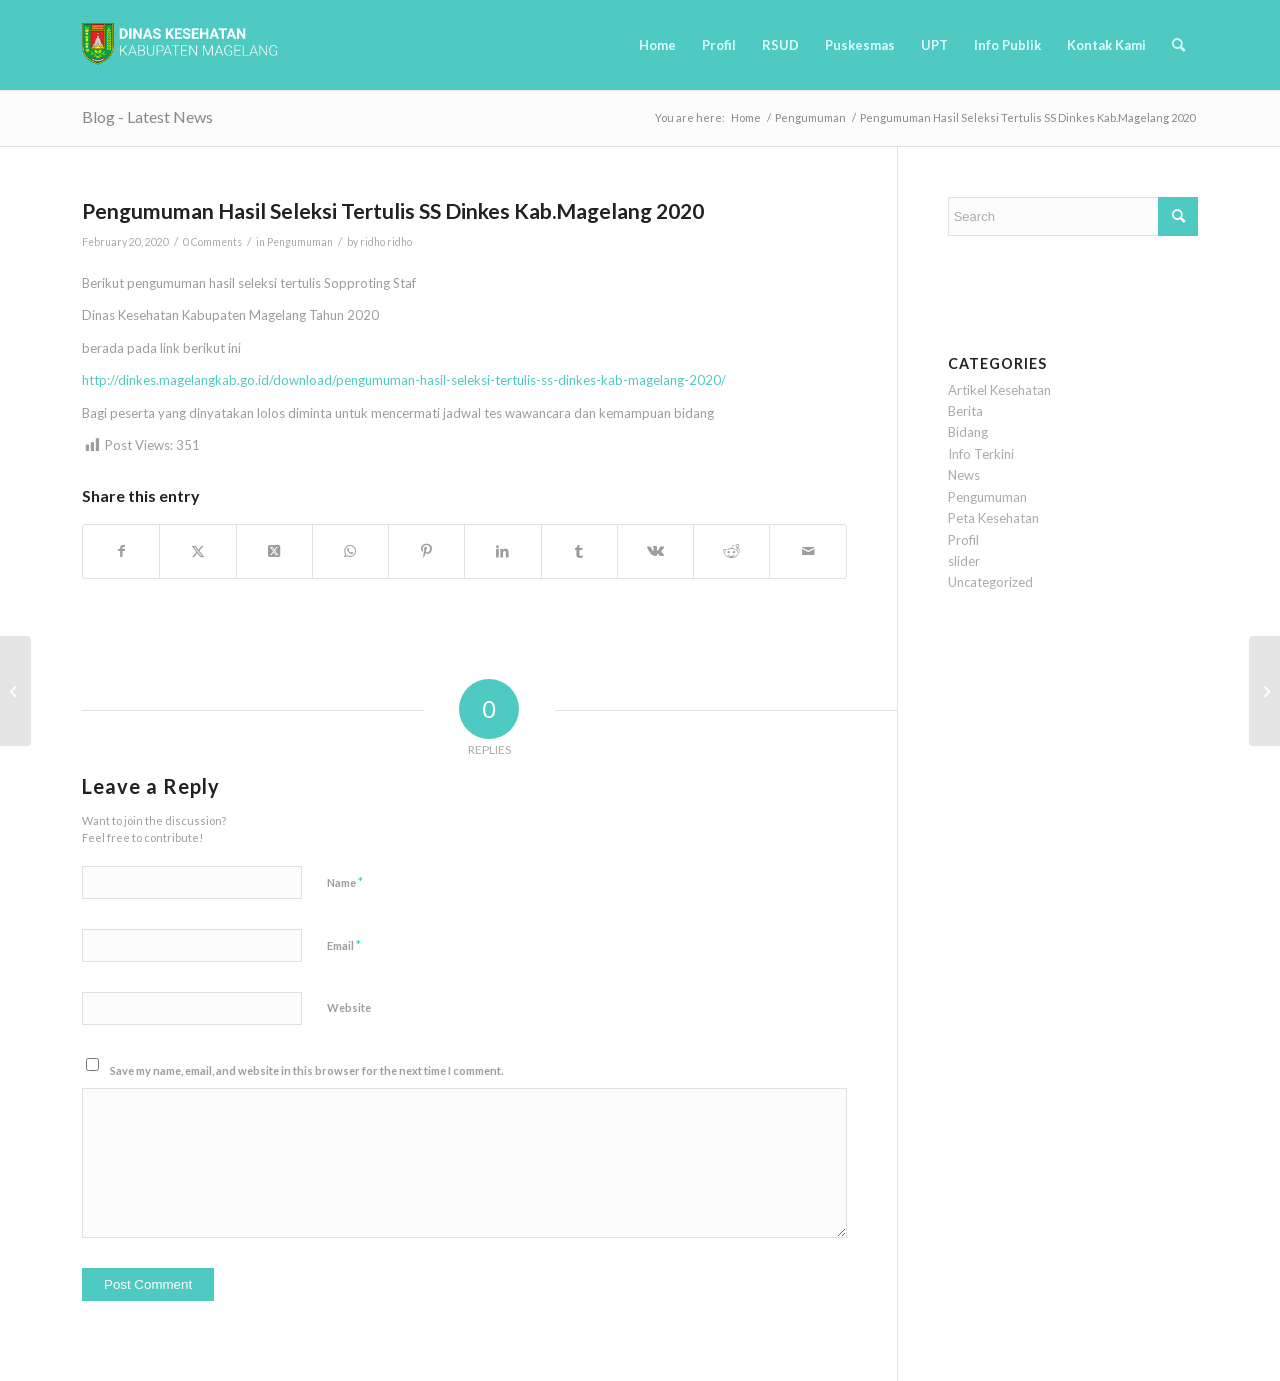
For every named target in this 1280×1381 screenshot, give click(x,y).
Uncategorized (990, 582)
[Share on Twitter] (197, 551)
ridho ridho (386, 242)
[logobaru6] (180, 45)
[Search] (1178, 45)
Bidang (968, 432)
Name (345, 882)
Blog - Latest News (147, 116)
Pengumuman (300, 242)
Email (344, 945)
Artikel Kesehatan (999, 390)
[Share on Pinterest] (426, 551)
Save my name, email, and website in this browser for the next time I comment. (306, 1070)
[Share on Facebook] (121, 551)
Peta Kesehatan (993, 518)
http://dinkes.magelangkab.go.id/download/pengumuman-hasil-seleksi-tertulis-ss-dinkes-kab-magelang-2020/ (404, 380)
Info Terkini (981, 454)
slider (964, 561)
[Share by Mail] (807, 551)
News (964, 475)
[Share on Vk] (655, 551)
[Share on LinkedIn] (502, 551)
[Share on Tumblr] (579, 551)
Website (349, 1007)
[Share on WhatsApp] (350, 551)
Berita (965, 411)
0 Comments (212, 242)
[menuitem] (657, 45)
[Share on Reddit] (731, 551)
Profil (963, 540)
